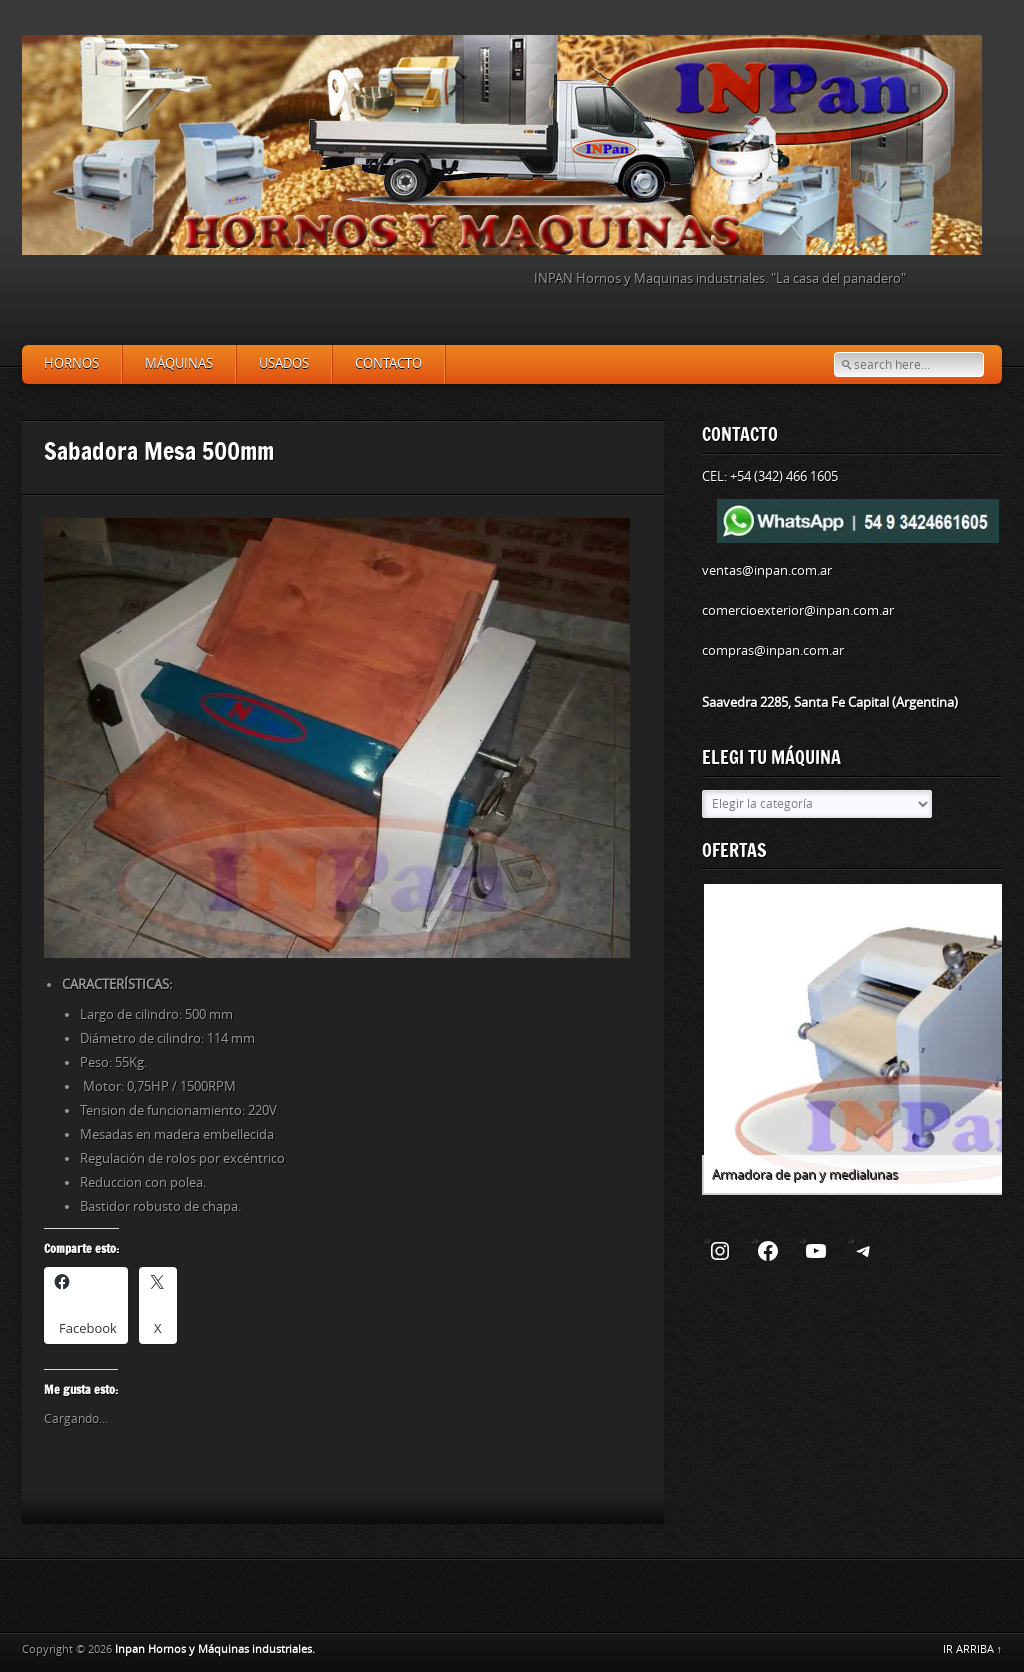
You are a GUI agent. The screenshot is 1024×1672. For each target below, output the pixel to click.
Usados (284, 363)
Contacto (388, 363)
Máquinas (179, 363)
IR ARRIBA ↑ (973, 1649)
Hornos (71, 363)
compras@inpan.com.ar (773, 650)
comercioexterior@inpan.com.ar (798, 610)
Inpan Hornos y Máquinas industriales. (215, 1649)
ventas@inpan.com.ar (767, 570)
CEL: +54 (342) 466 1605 (770, 476)
